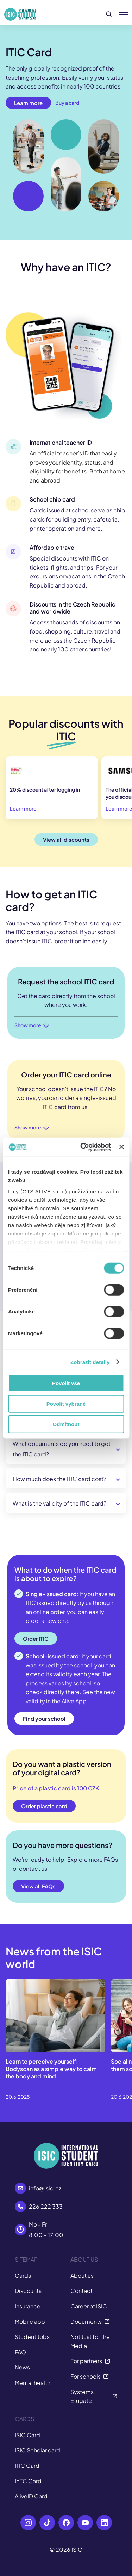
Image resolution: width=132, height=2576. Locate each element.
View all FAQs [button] (38, 1886)
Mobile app (30, 2321)
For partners (90, 2361)
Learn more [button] (28, 102)
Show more (31, 1025)
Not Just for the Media (90, 2341)
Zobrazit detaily (90, 1362)
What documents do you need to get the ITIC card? (62, 1449)
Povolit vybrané (66, 1404)
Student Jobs (32, 2336)
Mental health (32, 2382)
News (22, 2367)
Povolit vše (66, 1383)
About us (82, 2275)
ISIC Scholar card (37, 2450)
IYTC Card (28, 2481)
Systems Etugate (94, 2396)
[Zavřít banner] (121, 1147)
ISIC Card (27, 2435)
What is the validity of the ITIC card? (59, 1503)
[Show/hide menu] (123, 14)
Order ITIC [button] (36, 1638)
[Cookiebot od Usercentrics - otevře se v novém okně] (83, 1147)
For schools (89, 2376)
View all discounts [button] (66, 839)
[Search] (109, 14)
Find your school (44, 1718)
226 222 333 (46, 2206)
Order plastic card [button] (44, 1806)
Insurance (27, 2306)
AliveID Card (31, 2496)
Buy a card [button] (67, 102)
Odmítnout (66, 1424)
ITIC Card (27, 2465)
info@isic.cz (45, 2188)
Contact (81, 2290)
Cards (23, 2275)
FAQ (20, 2352)
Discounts (28, 2290)
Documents (90, 2321)
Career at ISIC (88, 2306)
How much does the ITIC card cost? (59, 1478)
